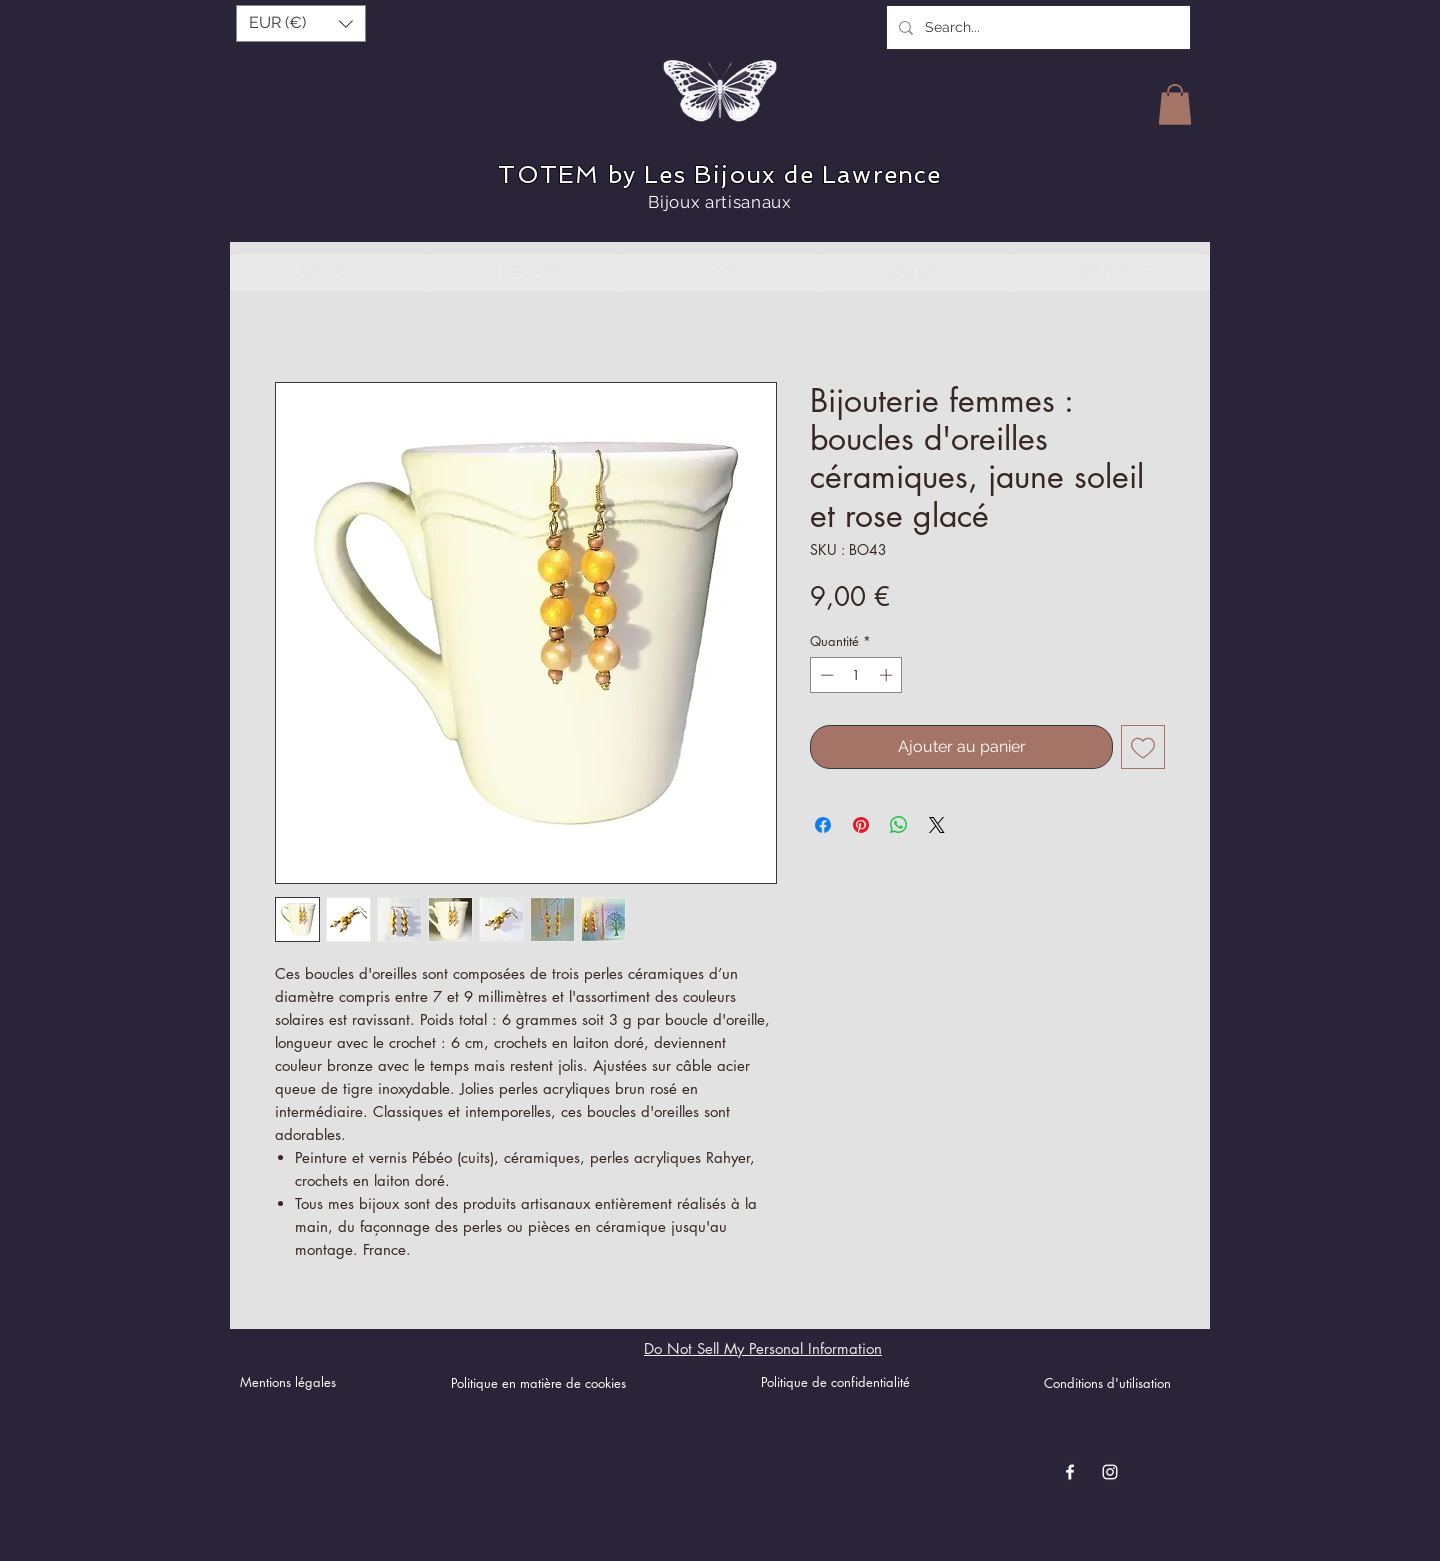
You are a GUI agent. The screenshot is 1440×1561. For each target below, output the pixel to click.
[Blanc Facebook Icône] (1070, 1472)
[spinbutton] (856, 675)
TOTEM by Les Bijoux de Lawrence (719, 174)
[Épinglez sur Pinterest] (861, 825)
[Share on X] (937, 825)
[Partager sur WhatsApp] (899, 825)
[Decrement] (825, 675)
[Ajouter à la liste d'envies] (1143, 747)
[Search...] (1036, 27)
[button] (301, 23)
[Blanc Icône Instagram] (1110, 1472)
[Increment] (888, 675)
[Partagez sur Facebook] (823, 825)
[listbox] (301, 23)
